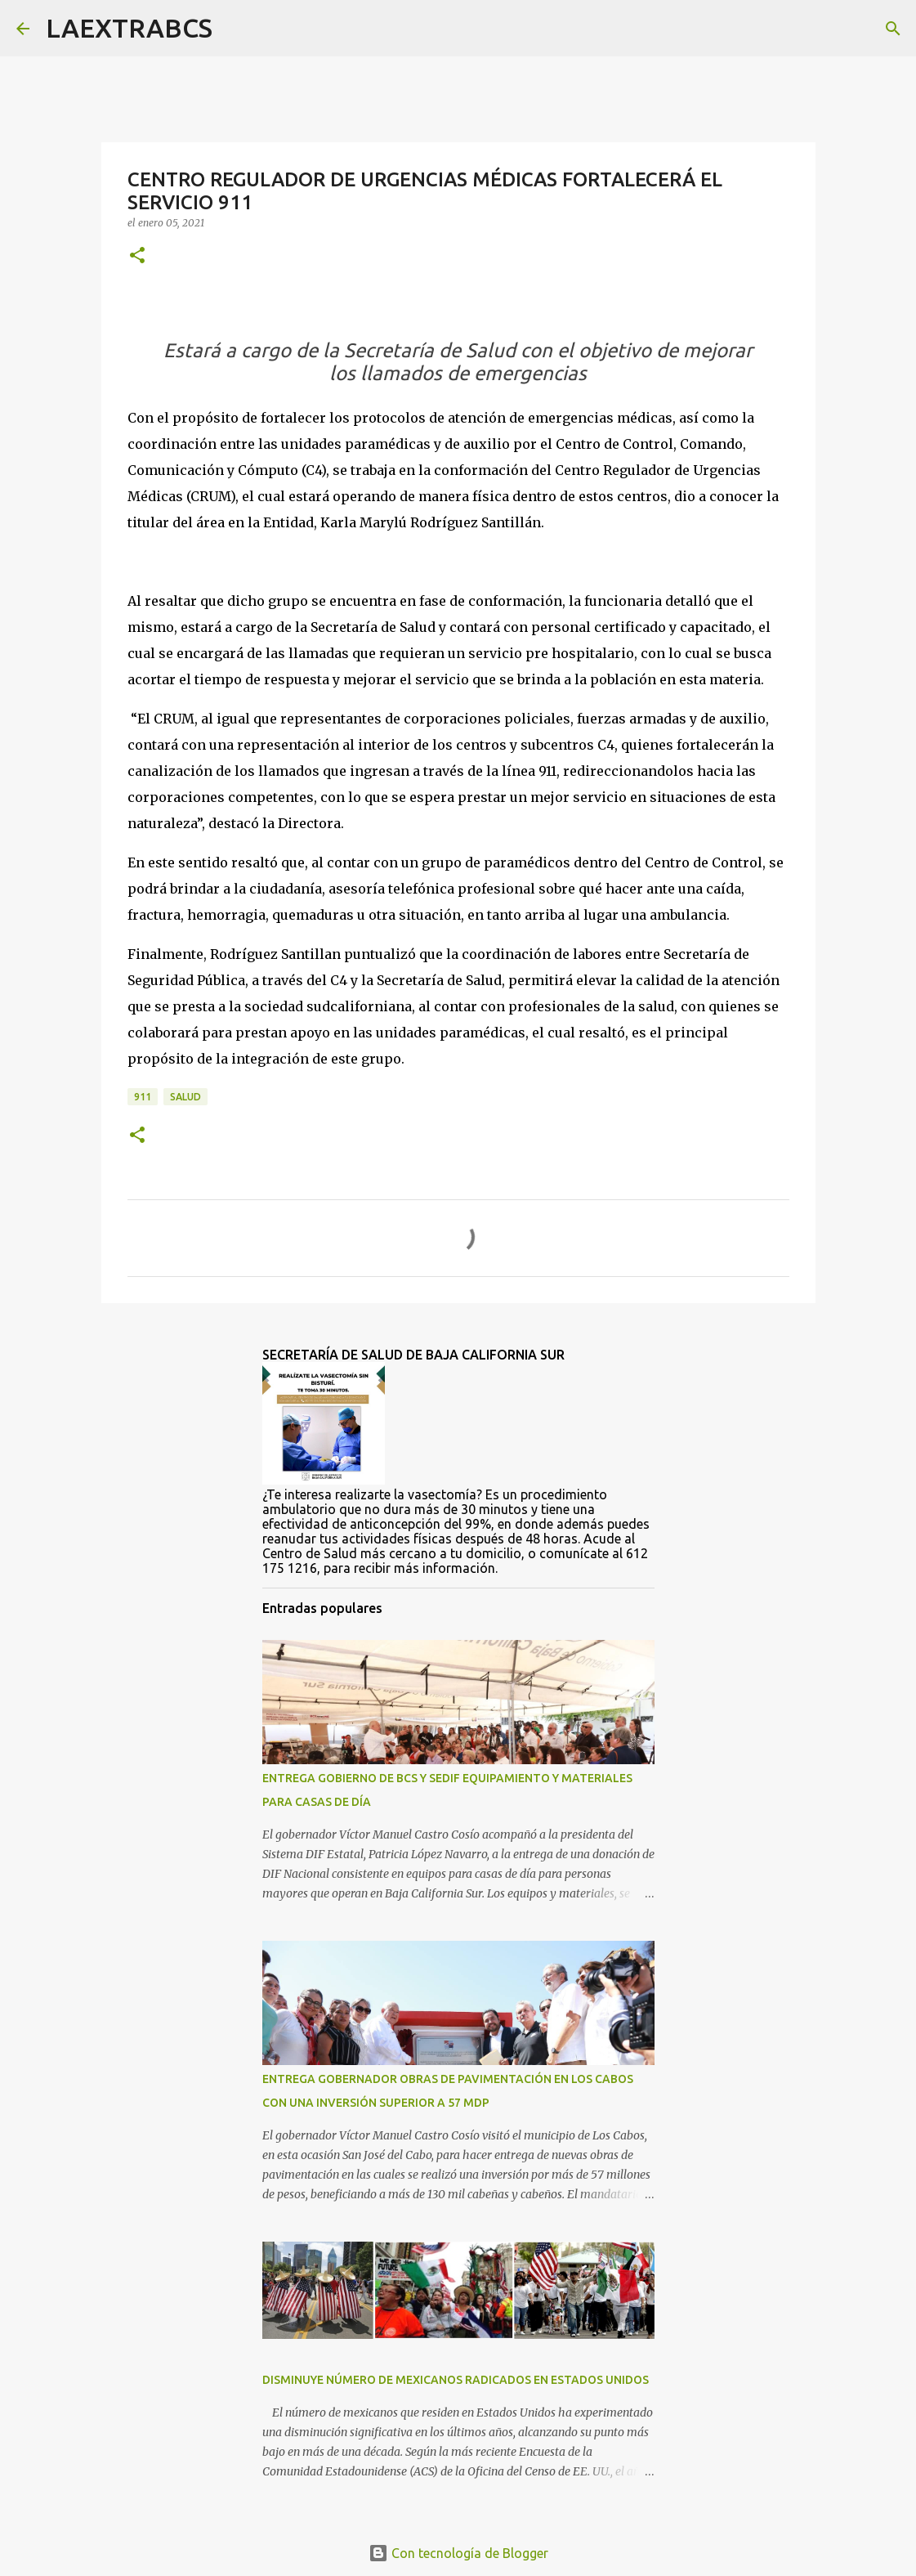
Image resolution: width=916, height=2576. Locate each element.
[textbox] (458, 362)
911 (142, 1096)
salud (185, 1096)
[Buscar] (235, 28)
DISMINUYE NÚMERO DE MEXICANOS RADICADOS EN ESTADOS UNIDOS (455, 2379)
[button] (137, 256)
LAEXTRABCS (129, 28)
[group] (458, 362)
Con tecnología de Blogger (458, 2553)
